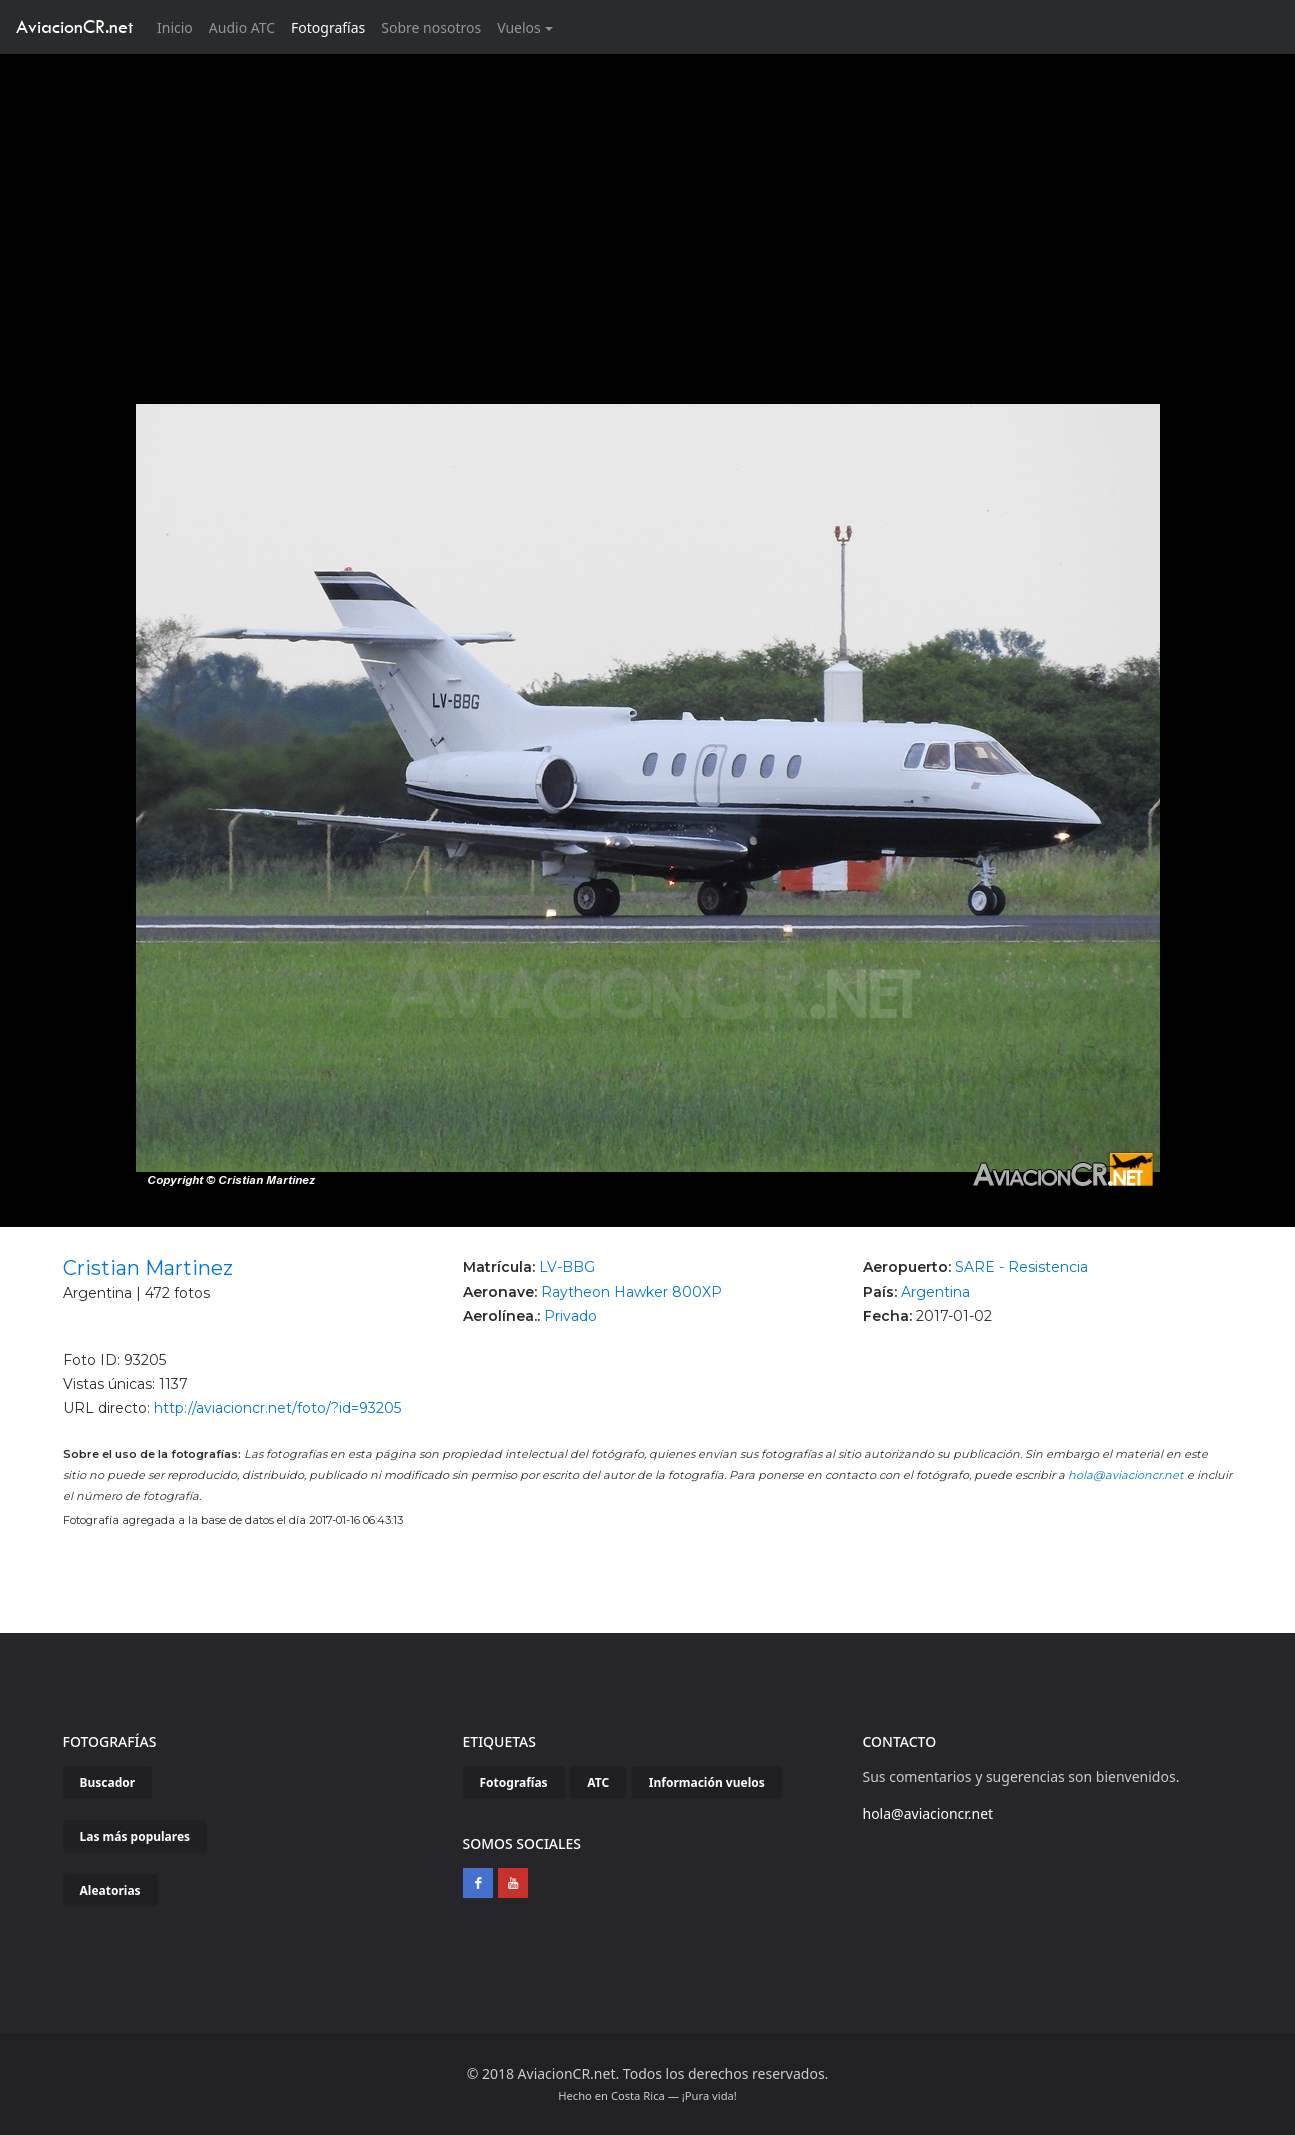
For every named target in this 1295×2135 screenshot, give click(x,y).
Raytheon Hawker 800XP (631, 1292)
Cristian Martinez (148, 1268)
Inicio (179, 26)
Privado (570, 1316)
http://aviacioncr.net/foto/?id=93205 (277, 1408)
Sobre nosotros (431, 27)
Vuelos (519, 27)
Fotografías (328, 27)
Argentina (935, 1292)
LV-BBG (567, 1267)
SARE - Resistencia (1021, 1267)
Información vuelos (707, 1782)
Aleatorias (110, 1890)
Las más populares (135, 1836)
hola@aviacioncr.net (1126, 1475)
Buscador (108, 1782)
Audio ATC (242, 27)
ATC (598, 1782)
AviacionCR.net (74, 26)
